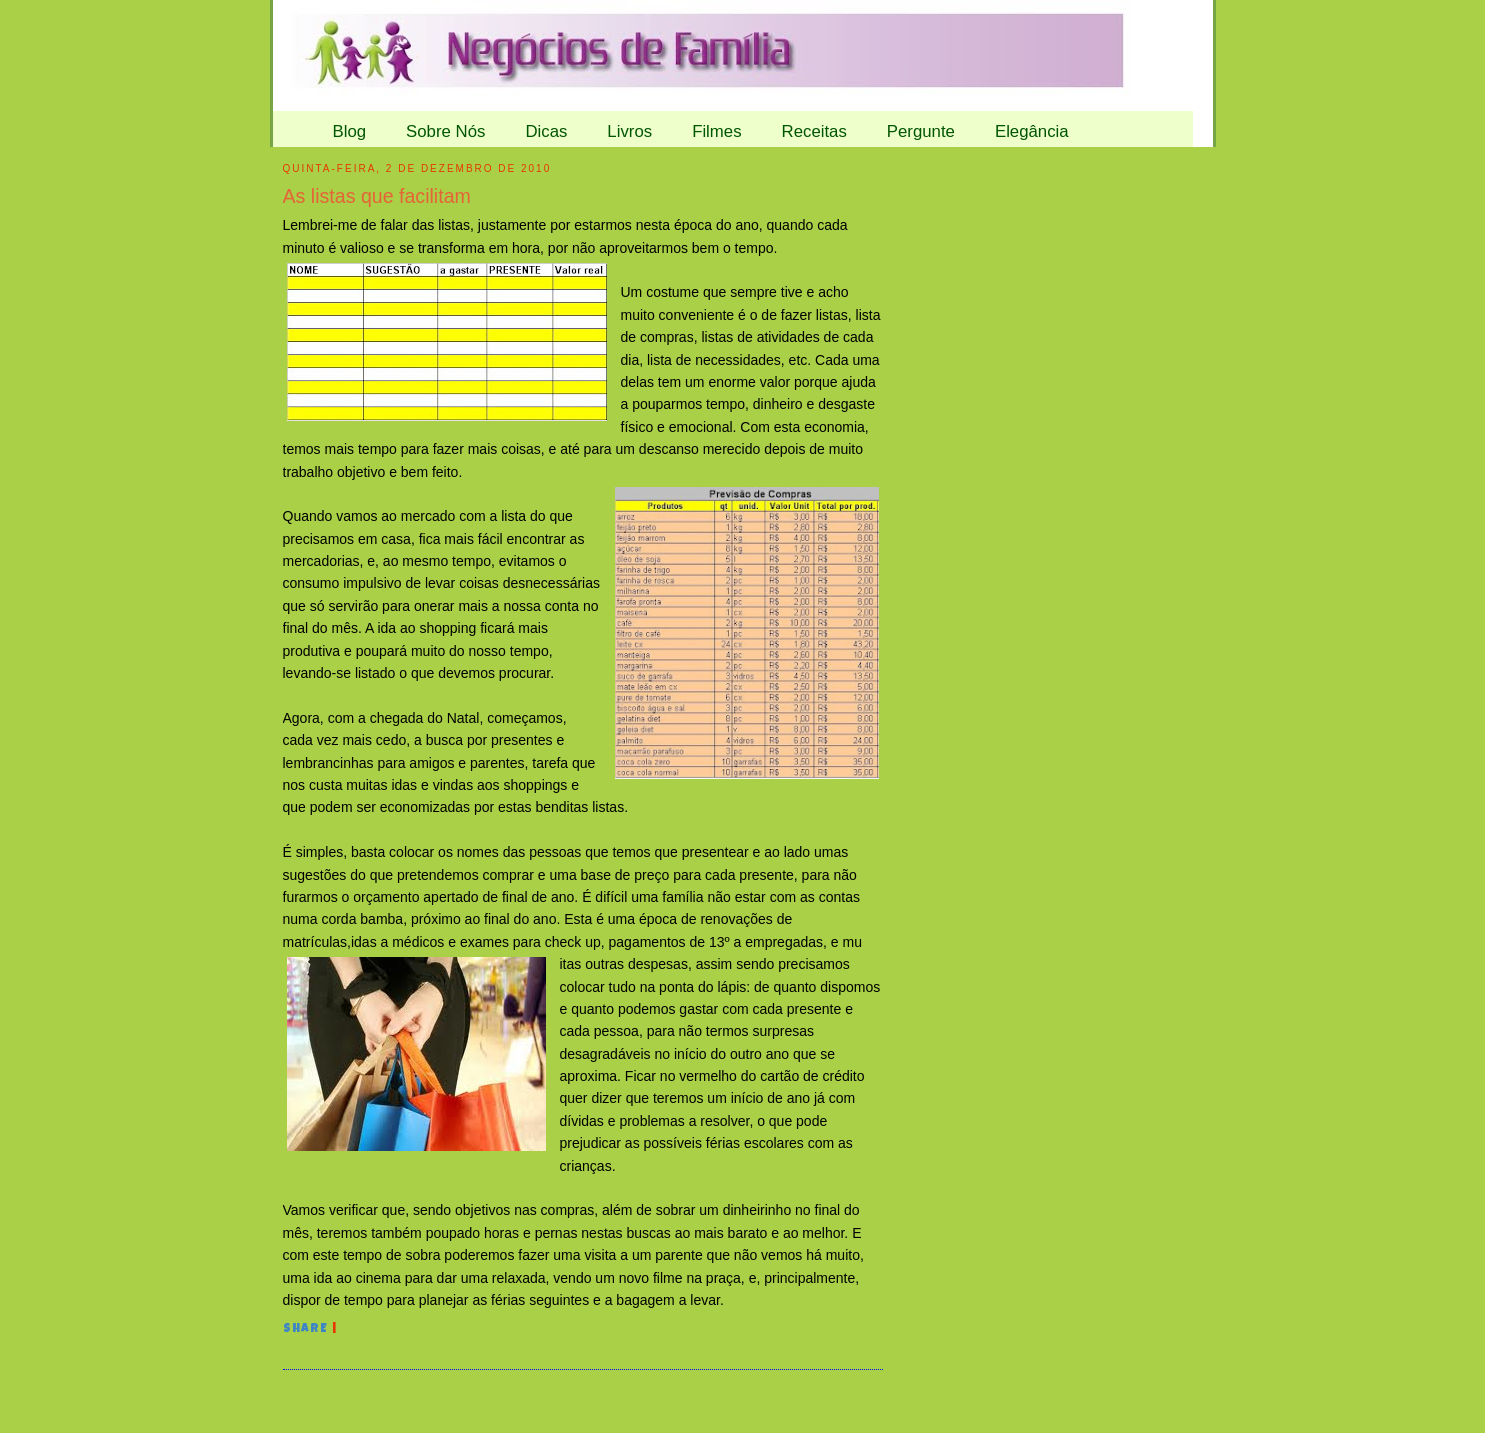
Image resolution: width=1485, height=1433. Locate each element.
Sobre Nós (445, 131)
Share (306, 1330)
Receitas (814, 131)
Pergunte (921, 131)
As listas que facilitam (377, 196)
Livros (629, 131)
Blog (350, 131)
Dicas (546, 131)
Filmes (716, 131)
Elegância (1032, 131)
